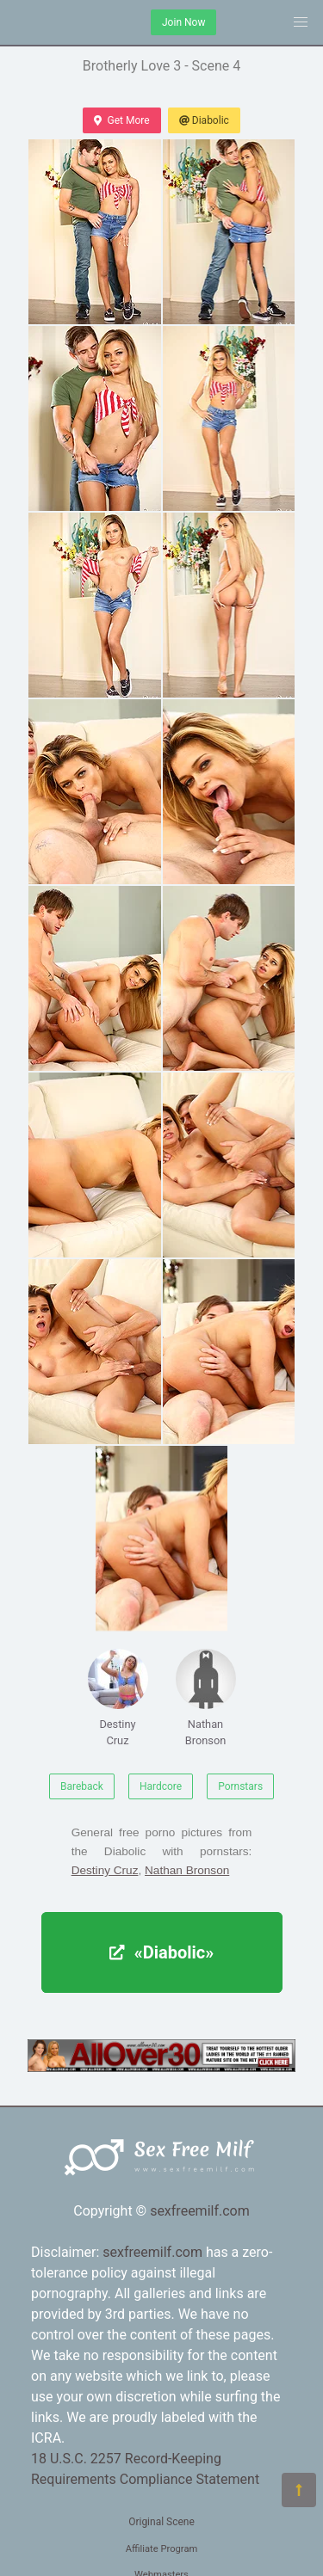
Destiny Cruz (118, 1698)
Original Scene (161, 2522)
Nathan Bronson (206, 1698)
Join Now (183, 22)
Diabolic (204, 120)
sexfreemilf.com (200, 2211)
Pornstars (240, 1786)
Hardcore (161, 1786)
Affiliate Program (162, 2548)
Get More (121, 120)
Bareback (81, 1786)
